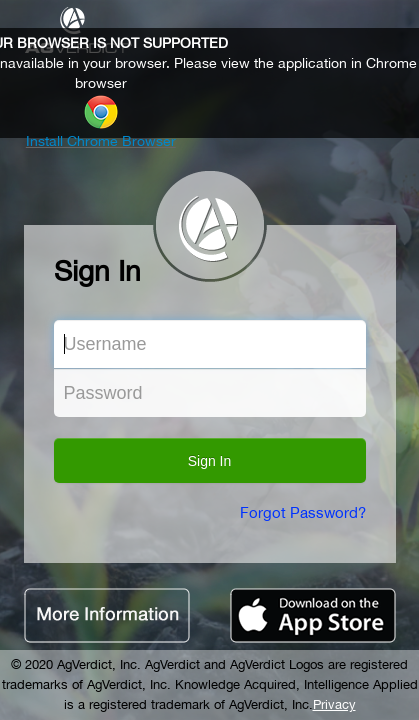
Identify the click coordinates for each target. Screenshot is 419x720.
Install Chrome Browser (101, 141)
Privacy (334, 704)
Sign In (210, 461)
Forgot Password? (303, 512)
